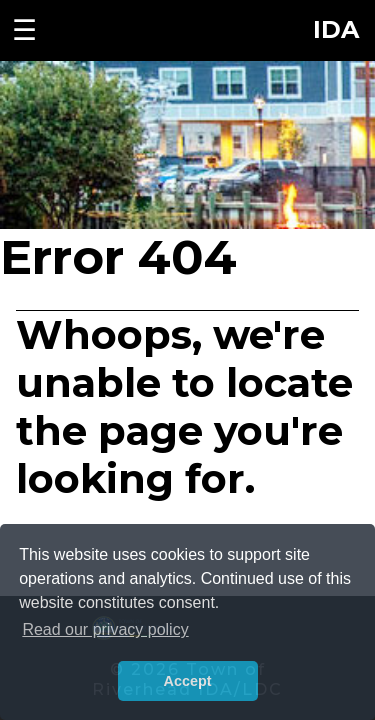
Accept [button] (188, 681)
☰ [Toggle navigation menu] (24, 30)
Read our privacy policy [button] (105, 629)
